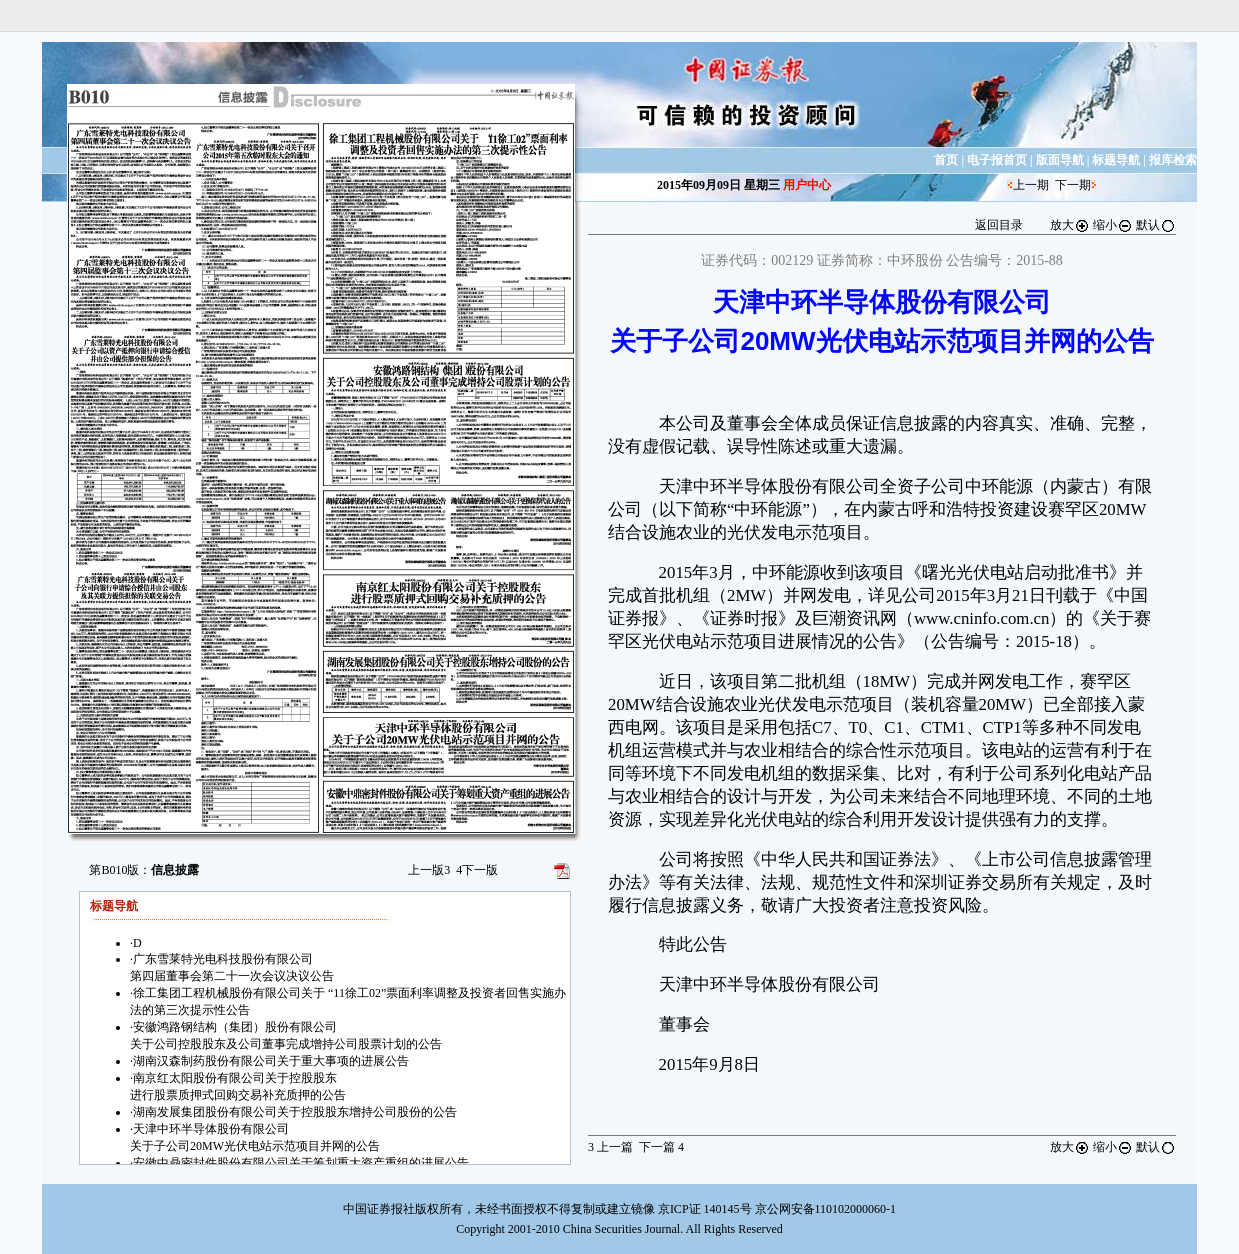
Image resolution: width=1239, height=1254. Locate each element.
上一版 (429, 870)
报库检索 (1173, 160)
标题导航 (1116, 160)
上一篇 (610, 1147)
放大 (1070, 225)
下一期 (1073, 185)
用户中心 (807, 185)
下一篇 (661, 1147)
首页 (946, 160)
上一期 (1031, 185)
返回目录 (999, 225)
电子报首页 (997, 160)
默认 (1156, 225)
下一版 (477, 870)
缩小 (1113, 225)
